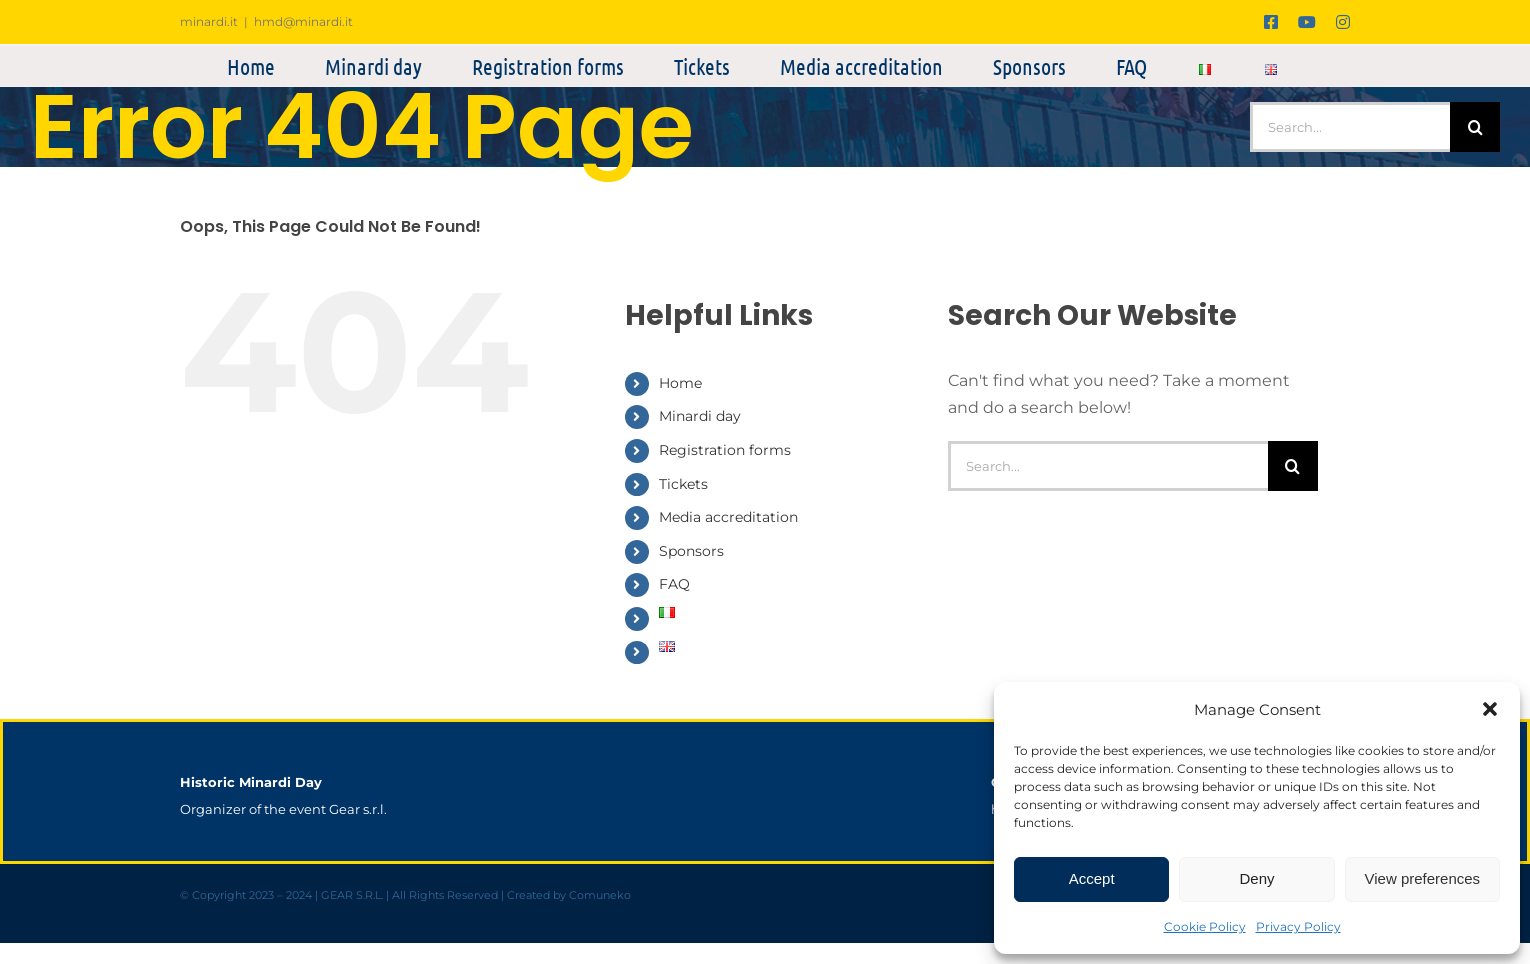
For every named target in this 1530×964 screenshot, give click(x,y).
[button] (1490, 709)
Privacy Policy (1298, 926)
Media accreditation (728, 517)
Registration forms (725, 450)
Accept (1092, 878)
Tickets (683, 484)
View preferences (1423, 878)
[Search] (1475, 127)
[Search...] (1350, 127)
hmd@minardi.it (303, 21)
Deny (1256, 878)
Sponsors (691, 551)
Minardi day (700, 416)
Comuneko (600, 895)
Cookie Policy (1205, 926)
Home (680, 383)
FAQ (674, 584)
